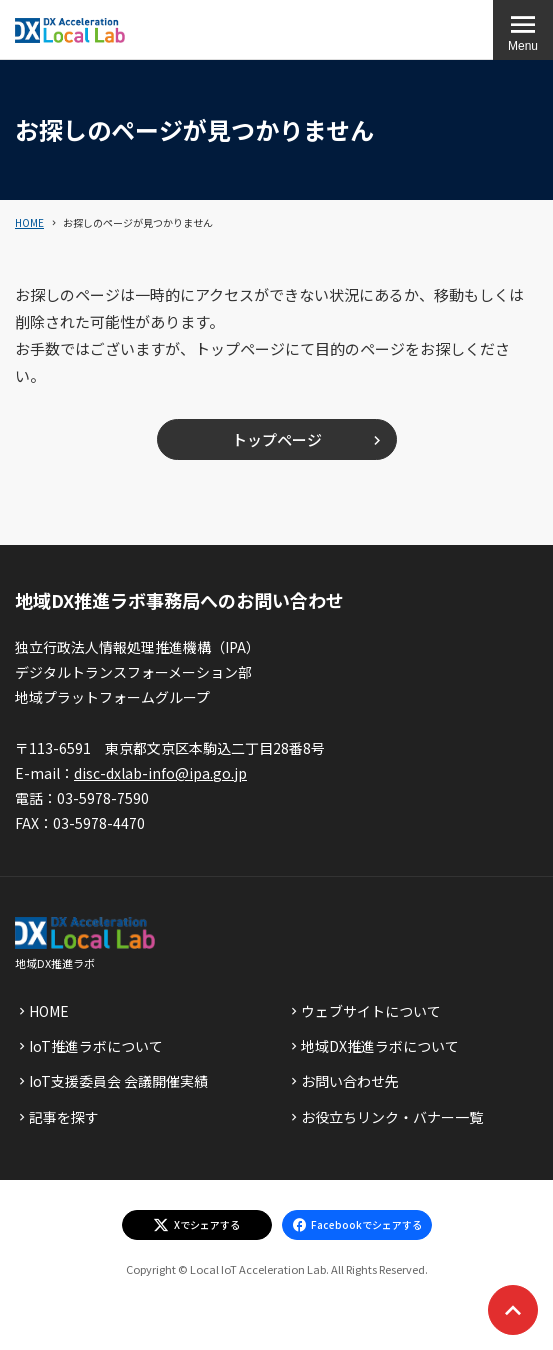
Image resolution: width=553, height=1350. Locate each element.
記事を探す (64, 1117)
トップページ (277, 439)
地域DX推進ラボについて (380, 1046)
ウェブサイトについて (371, 1011)
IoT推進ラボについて (96, 1046)
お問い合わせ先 (350, 1081)
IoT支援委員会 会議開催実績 (118, 1081)
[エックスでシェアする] (197, 1225)
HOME (29, 222)
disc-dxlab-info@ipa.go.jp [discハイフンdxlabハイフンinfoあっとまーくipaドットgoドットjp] (160, 773)
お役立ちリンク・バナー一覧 (392, 1117)
